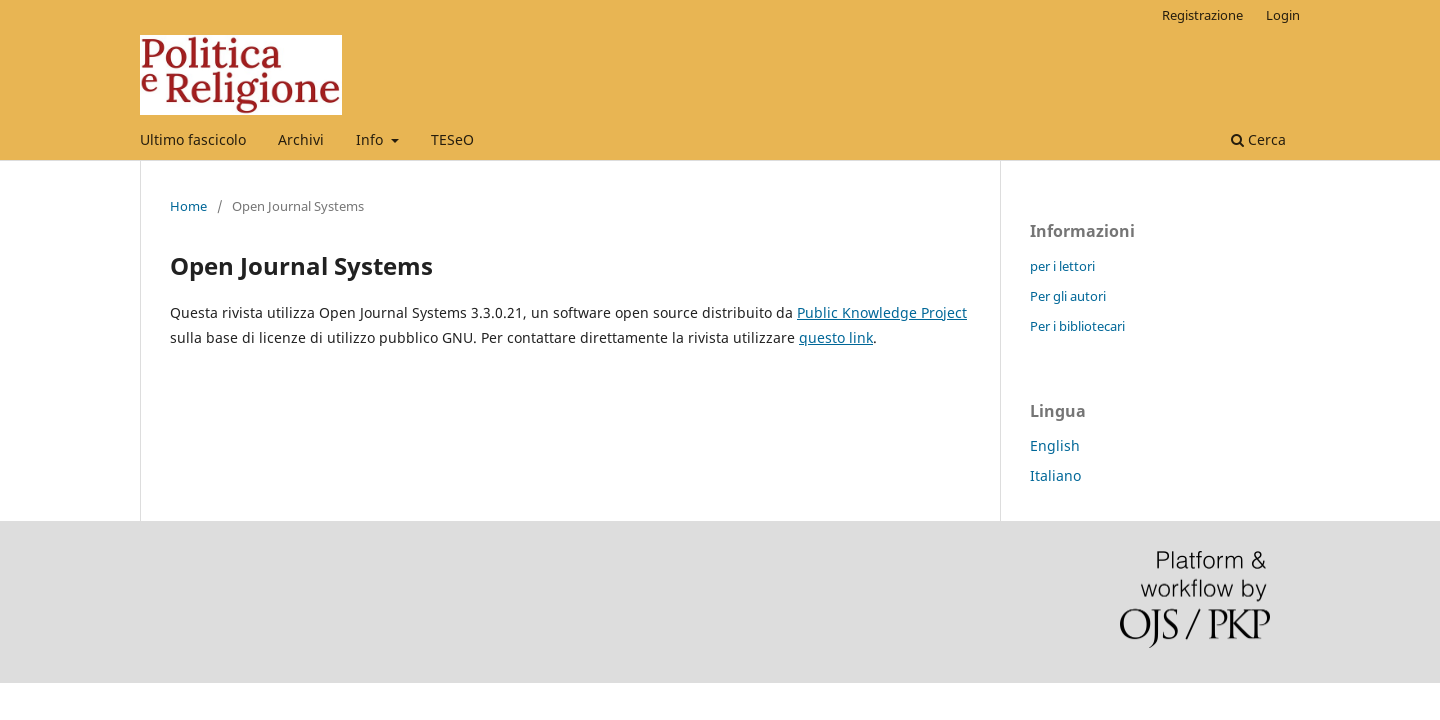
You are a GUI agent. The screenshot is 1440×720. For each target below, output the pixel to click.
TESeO (452, 139)
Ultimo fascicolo (193, 139)
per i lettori (1062, 266)
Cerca (1258, 139)
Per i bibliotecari (1077, 326)
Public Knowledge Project (882, 312)
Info (371, 139)
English (1055, 445)
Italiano (1055, 475)
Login (1283, 15)
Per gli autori (1068, 296)
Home (188, 206)
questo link (836, 337)
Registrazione (1202, 15)
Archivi (301, 139)
